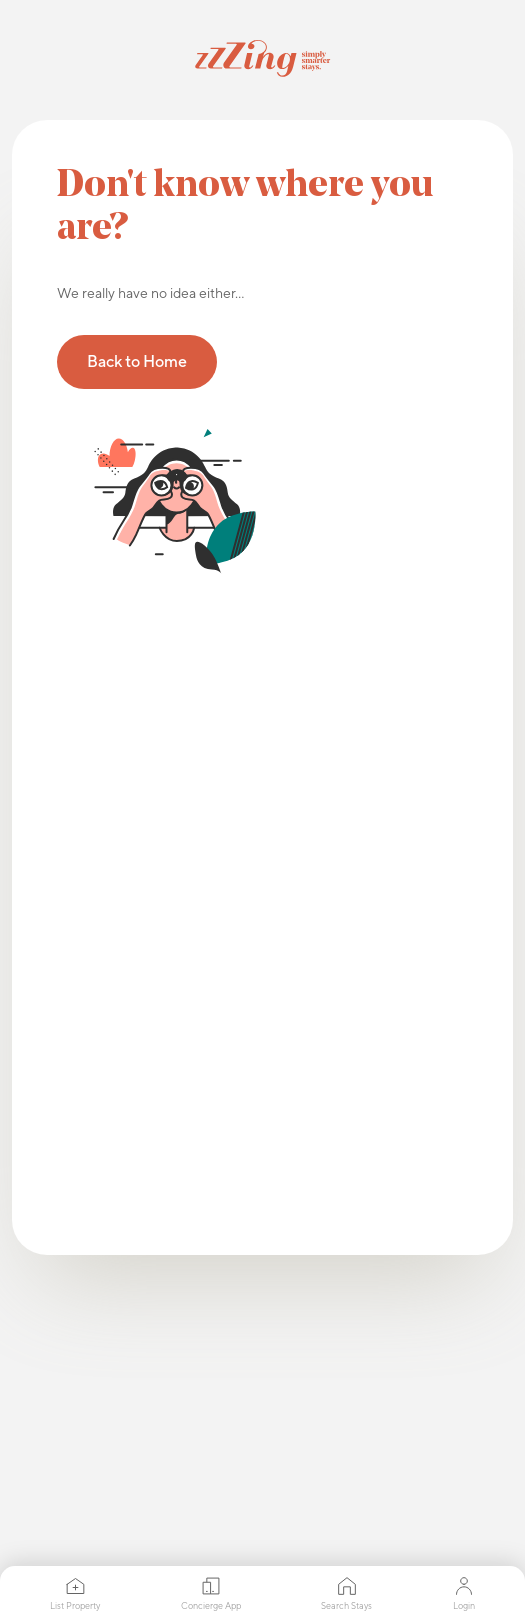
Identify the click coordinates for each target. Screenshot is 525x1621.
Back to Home (137, 361)
